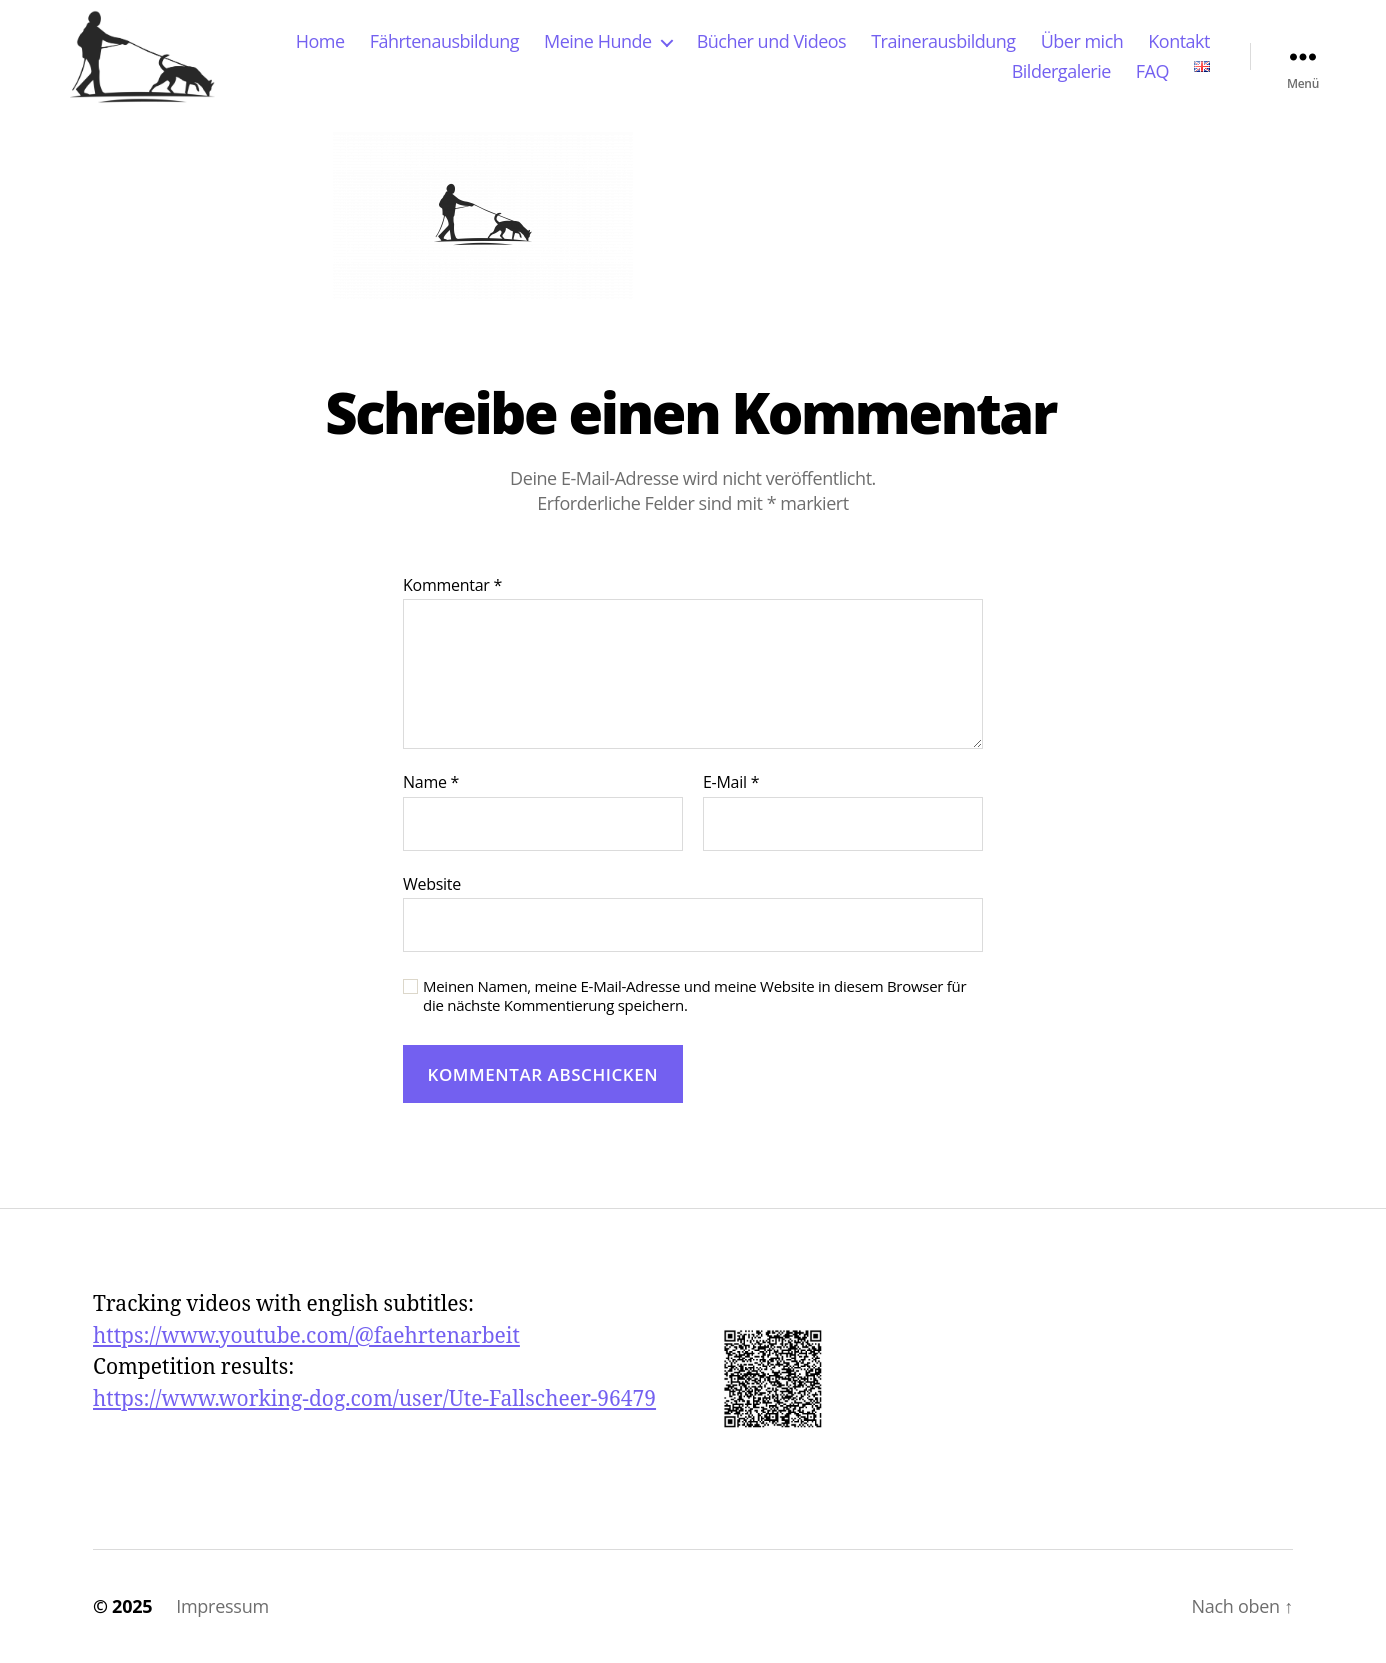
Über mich (1082, 42)
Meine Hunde (598, 42)
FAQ (1152, 72)
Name (431, 783)
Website (432, 883)
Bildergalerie (1061, 72)
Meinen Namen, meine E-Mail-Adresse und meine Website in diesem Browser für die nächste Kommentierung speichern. (694, 996)
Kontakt (1179, 42)
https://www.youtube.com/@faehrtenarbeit (306, 1336)
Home (320, 42)
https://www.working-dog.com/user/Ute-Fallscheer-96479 (374, 1399)
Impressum (222, 1606)
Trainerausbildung (943, 42)
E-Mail (731, 783)
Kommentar (452, 586)
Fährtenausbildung (444, 42)
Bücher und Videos (772, 42)
